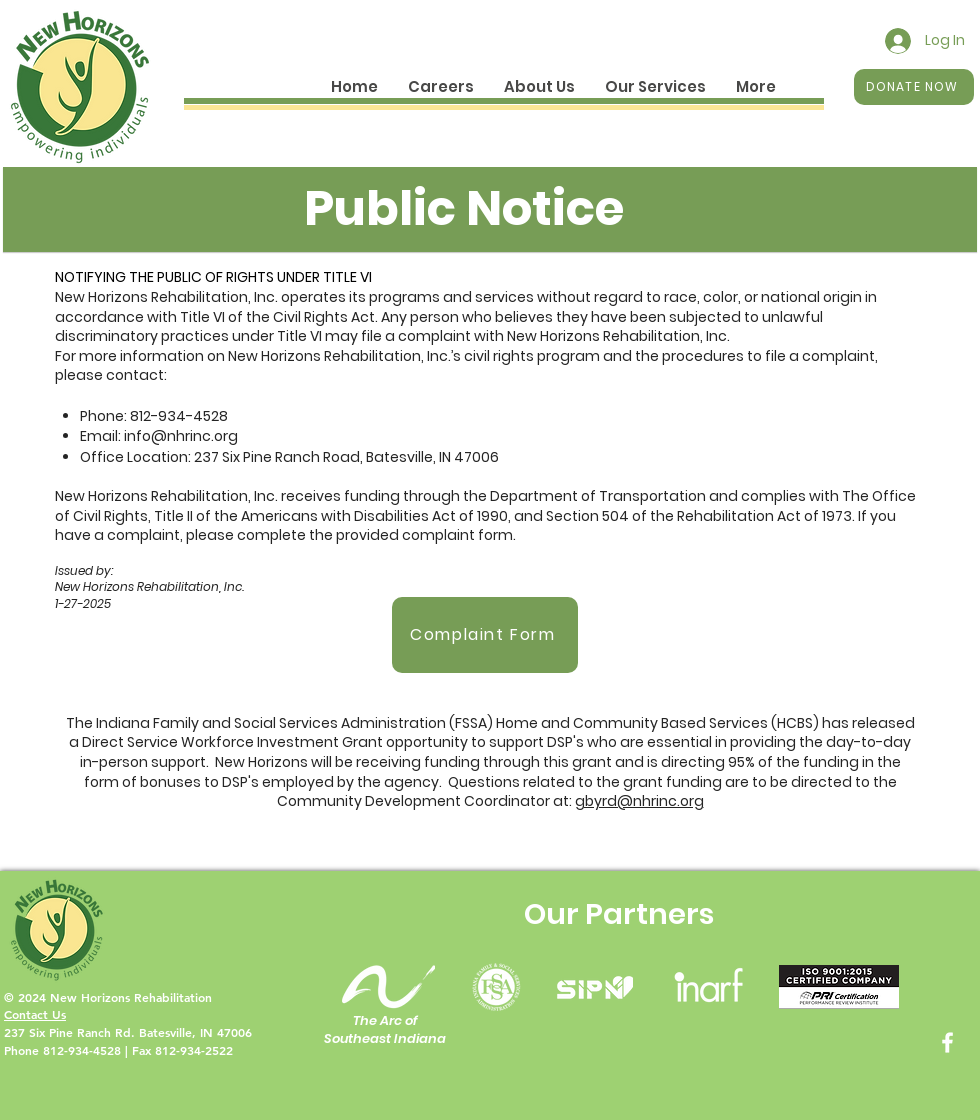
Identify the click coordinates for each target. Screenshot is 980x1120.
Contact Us (35, 1014)
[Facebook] (947, 1042)
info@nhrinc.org (181, 436)
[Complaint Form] (485, 635)
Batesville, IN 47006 (195, 1032)
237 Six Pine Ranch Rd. (71, 1032)
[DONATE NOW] (914, 87)
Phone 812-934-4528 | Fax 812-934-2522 (118, 1050)
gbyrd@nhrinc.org (639, 801)
